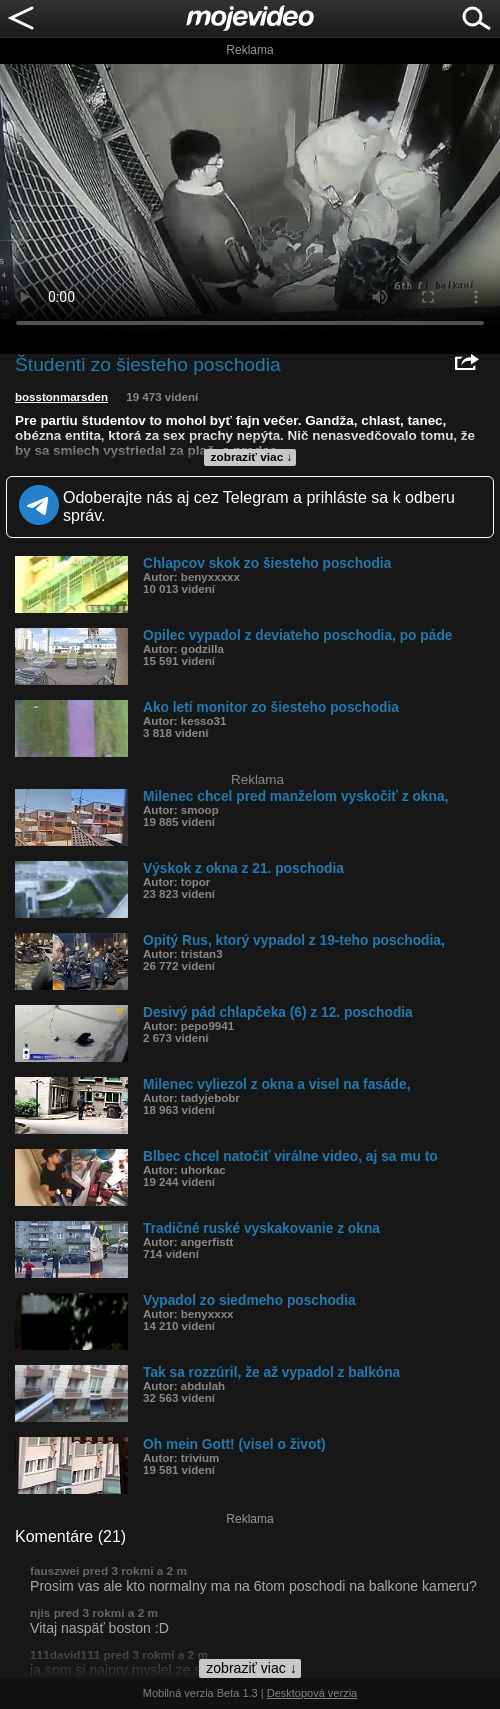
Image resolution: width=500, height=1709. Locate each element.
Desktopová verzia (312, 1693)
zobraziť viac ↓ (252, 457)
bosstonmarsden (61, 397)
